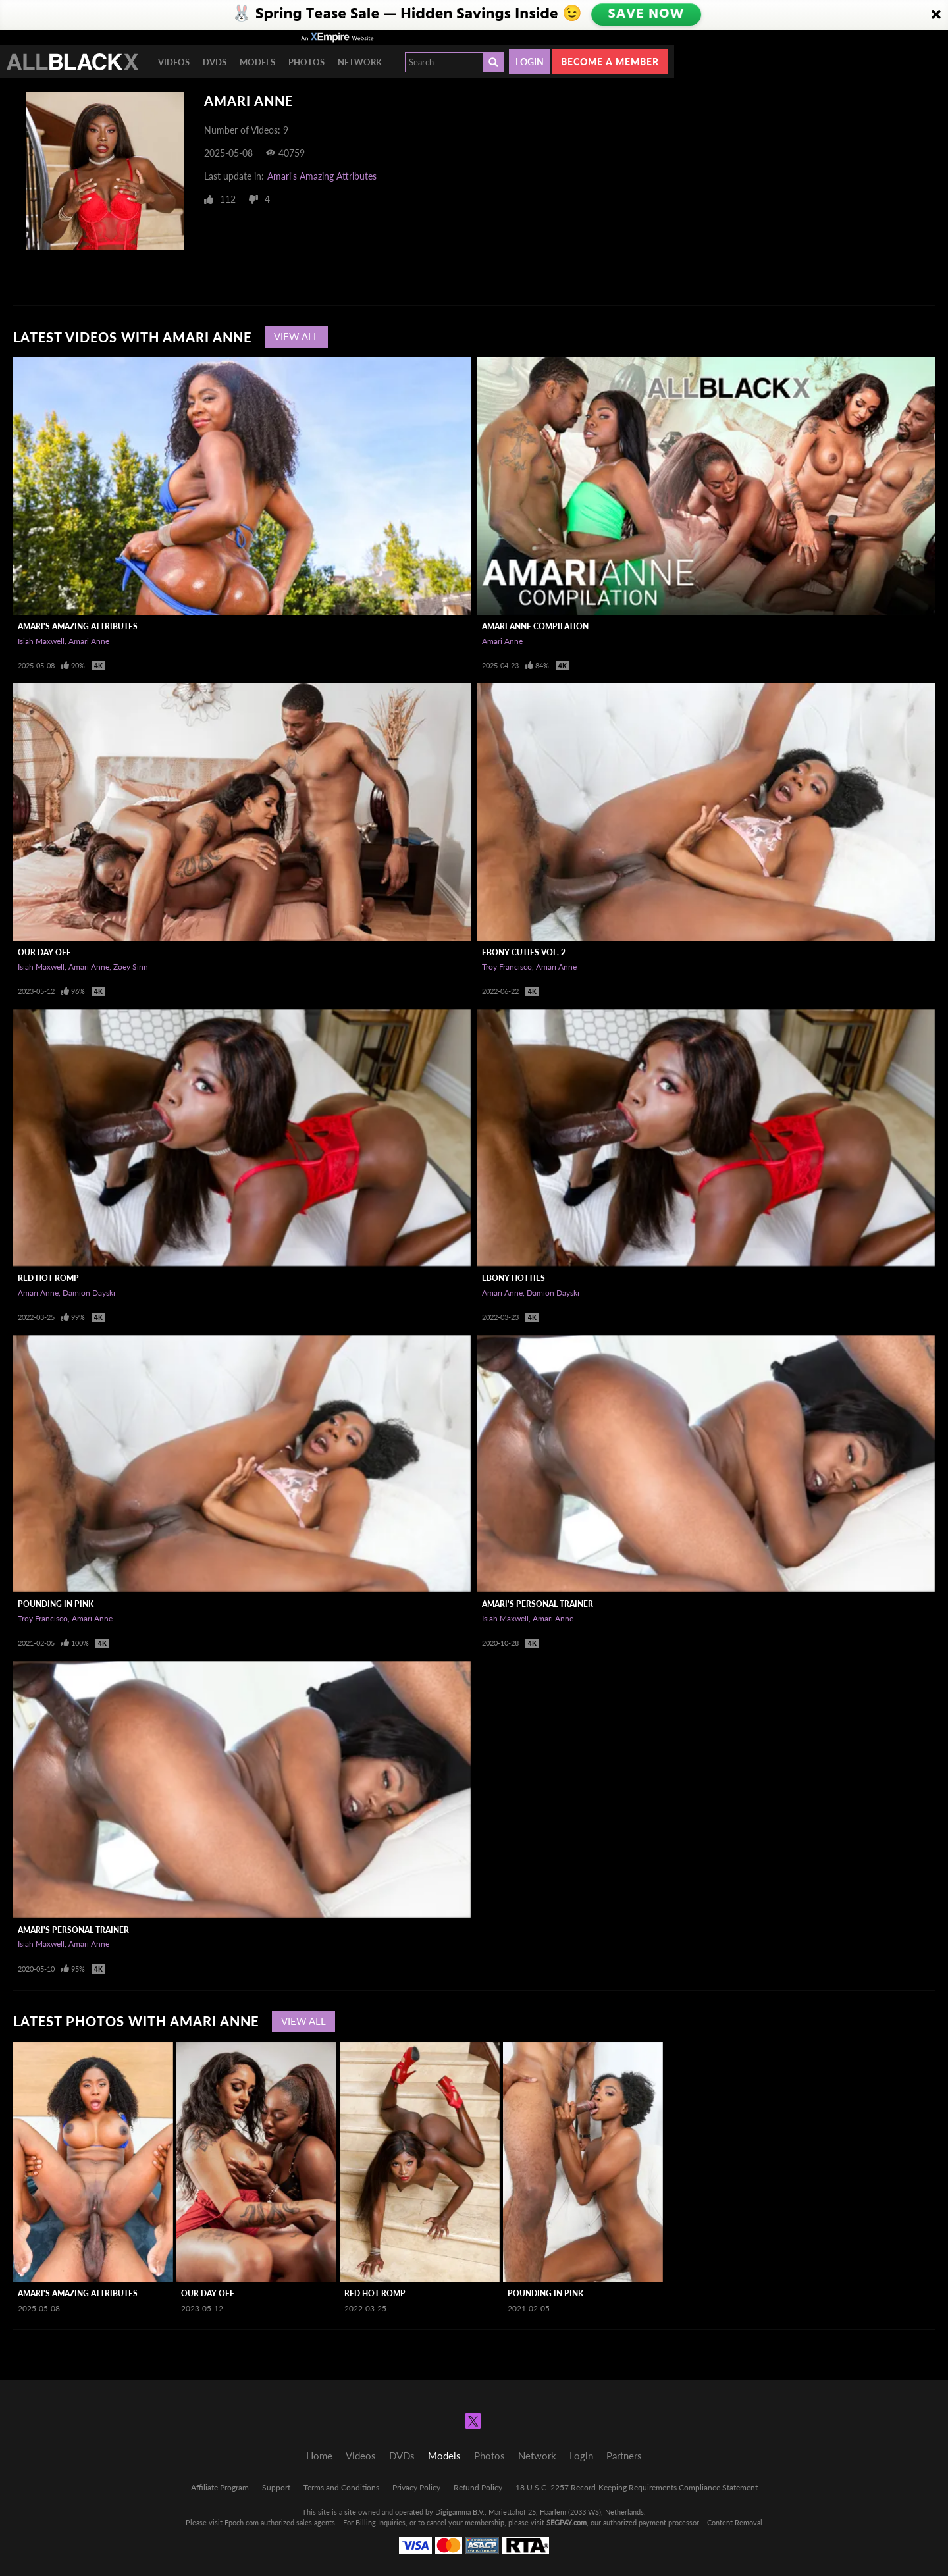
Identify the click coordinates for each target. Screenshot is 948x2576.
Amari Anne (88, 641)
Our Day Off (44, 952)
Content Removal (734, 2522)
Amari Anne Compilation (535, 626)
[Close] (936, 15)
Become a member (610, 61)
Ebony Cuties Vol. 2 (524, 952)
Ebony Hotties (513, 1278)
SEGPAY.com (566, 2522)
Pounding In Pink (55, 1604)
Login (529, 61)
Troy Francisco (507, 967)
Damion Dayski (89, 1293)
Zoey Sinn (130, 967)
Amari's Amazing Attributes (322, 176)
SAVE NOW (647, 14)
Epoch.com (241, 2522)
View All (296, 336)
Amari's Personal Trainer (537, 1604)
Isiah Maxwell (41, 641)
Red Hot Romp (48, 1278)
